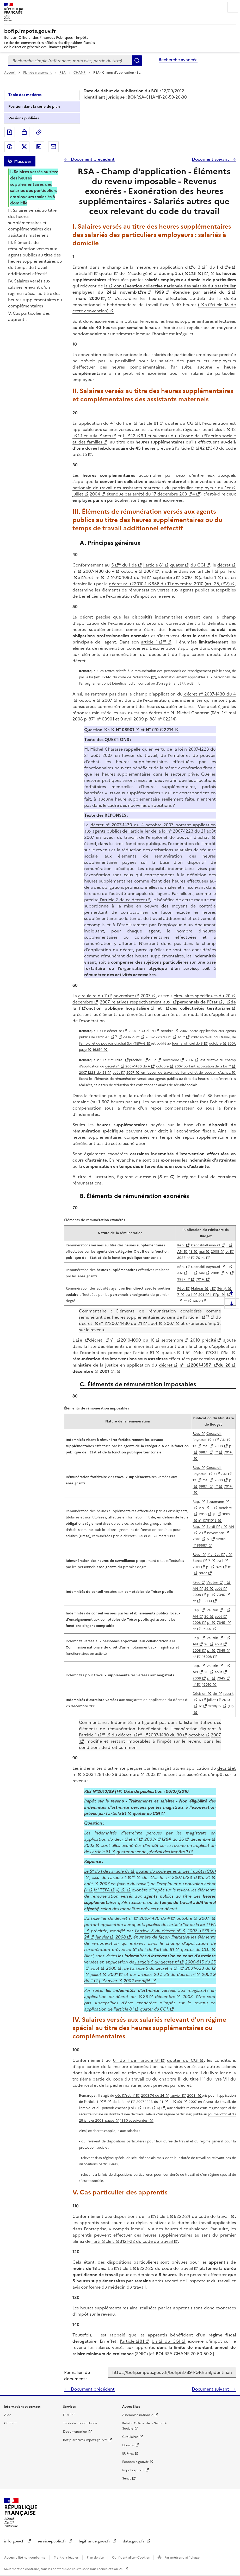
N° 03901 (124, 729)
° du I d (214, 267)
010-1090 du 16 (130, 577)
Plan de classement (37, 72)
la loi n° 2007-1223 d (175, 1877)
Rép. (181, 1245)
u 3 (196, 267)
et (160, 1008)
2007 (149, 571)
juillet (77, 494)
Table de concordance (80, 2423)
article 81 (144, 1352)
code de (192, 436)
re (144, 292)
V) (227, 584)
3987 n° (183, 1257)
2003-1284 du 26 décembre (111, 1774)
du (122, 273)
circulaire (116, 1060)
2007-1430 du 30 (165, 1735)
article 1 (205, 571)
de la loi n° (130, 1037)
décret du (126, 1996)
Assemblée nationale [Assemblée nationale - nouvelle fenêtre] (137, 2415)
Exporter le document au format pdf (9, 132)
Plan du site (95, 2557)
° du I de (128, 565)
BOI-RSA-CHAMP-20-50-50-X (184, 2353)
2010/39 (214, 1706)
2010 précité (203, 1340)
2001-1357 (202, 1365)
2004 (95, 494)
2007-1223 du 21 (158, 1037)
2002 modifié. (137, 1981)
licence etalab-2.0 (110, 2569)
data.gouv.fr (134, 2541)
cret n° (92, 577)
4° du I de (121, 423)
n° (74, 571)
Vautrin (212, 1582)
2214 (169, 729)
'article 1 (91, 2101)
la (106, 286)
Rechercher (137, 60)
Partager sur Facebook (9, 146)
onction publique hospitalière (118, 1008)
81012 (212, 1520)
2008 (215, 1251)
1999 (159, 292)
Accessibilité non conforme (25, 2557)
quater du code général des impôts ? (152, 1852)
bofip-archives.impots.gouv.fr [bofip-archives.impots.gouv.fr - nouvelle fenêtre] (85, 2440)
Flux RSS (69, 2415)
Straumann (215, 1501)
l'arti (95, 2241)
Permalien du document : (77, 2375)
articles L (216, 429)
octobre (129, 571)
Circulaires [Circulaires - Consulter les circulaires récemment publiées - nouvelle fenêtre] (130, 2437)
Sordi (210, 1526)
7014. (200, 1257)
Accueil (10, 72)
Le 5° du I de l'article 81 (106, 1871)
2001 (104, 1371)
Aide (7, 2415)
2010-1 (140, 584)
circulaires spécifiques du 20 (202, 996)
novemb (128, 292)
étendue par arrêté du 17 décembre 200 (146, 494)
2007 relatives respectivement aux (135, 1002)
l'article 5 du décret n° (157, 1931)
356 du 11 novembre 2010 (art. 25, (186, 584)
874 (219, 1566)
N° (148, 729)
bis (154, 2341)
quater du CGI (146, 1813)
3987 (203, 1452)
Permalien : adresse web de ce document (39, 132)
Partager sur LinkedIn (39, 146)
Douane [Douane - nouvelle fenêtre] (128, 2445)
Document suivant (211, 159)
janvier (102, 1937)
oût (179, 2101)
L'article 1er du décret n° (108, 1918)
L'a (110, 2268)
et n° (133, 1839)
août (181, 1037)
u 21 (206, 1877)
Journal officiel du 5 (187, 1043)
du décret (121, 1735)
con (117, 286)
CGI (192, 273)
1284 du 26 (172, 1839)
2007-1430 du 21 (125, 1323)
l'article (127, 2341)
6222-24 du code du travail (202, 2216)
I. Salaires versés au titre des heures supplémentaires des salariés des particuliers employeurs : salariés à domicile (34, 187)
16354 (97, 1049)
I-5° (187, 1352)
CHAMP (79, 72)
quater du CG (179, 423)
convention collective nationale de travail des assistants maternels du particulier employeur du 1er (154, 484)
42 (133, 436)
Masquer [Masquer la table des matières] (22, 161)
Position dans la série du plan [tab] (34, 106)
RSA (62, 72)
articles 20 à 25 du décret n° (166, 1974)
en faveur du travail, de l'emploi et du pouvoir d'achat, (185, 1072)
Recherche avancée (178, 59)
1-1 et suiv (87, 436)
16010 (206, 1684)
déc (118, 2095)
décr (221, 1768)
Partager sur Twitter (24, 146)
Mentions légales (66, 2557)
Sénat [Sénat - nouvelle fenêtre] (126, 2478)
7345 (221, 1594)
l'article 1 (87, 1735)
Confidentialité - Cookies (131, 2557)
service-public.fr (52, 2541)
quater (106, 273)
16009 (207, 1601)
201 (201, 1294)
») (117, 1890)
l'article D (184, 448)
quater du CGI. (196, 1949)
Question (93, 729)
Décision (199, 1693)
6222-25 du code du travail (165, 2268)
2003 (150, 1774)
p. (227, 1251)
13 (191, 1251)
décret (224, 565)
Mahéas (197, 1288)
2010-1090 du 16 (138, 1340)
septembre (164, 577)
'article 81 (100, 1852)
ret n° (130, 2095)
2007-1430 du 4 (98, 571)
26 (206, 1588)
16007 (207, 1628)
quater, (169, 1352)
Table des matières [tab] (24, 95)
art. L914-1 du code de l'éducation (122, 677)
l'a (147, 2216)
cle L (110, 2241)
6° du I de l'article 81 (136, 2060)
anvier (111, 1981)
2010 (188, 577)
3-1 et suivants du (159, 436)
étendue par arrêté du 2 (200, 292)
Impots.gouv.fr (133, 2470)
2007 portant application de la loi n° (203, 1066)
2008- (193, 1931)
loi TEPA (101, 1890)
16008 (207, 1656)
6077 (197, 1300)
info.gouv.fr (15, 2541)
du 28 (224, 1365)
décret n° (119, 584)
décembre (82, 1002)
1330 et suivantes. (134, 2120)
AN (180, 1251)
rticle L (162, 2216)
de (215, 1693)
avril (189, 1294)
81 (142, 2341)
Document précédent (92, 159)
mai (202, 1251)
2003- (150, 1839)
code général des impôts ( (157, 273)
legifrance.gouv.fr (95, 2541)
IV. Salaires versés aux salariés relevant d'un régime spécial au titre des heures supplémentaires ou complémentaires (35, 293)
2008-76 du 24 (152, 2095)
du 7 (152, 1060)
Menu (232, 7)
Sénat (197, 1560)
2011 (196, 1566)
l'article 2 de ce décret (122, 900)
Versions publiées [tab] (23, 118)
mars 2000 (86, 298)
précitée (136, 1060)
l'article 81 (82, 273)
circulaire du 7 (92, 996)
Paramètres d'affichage (182, 2557)
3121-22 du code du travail (146, 2241)
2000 (111, 1968)
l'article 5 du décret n (150, 1968)
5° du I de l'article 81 (153, 1949)
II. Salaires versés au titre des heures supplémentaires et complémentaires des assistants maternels (32, 222)
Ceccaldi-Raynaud (205, 1245)
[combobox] (70, 60)
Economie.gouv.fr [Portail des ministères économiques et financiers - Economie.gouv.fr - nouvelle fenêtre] (135, 2461)
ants (106, 436)
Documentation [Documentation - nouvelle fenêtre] (75, 2431)
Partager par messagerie (53, 146)
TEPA (147, 2107)
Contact (10, 2423)
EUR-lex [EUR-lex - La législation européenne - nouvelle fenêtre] (128, 2453)
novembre (123, 996)
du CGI (197, 565)
